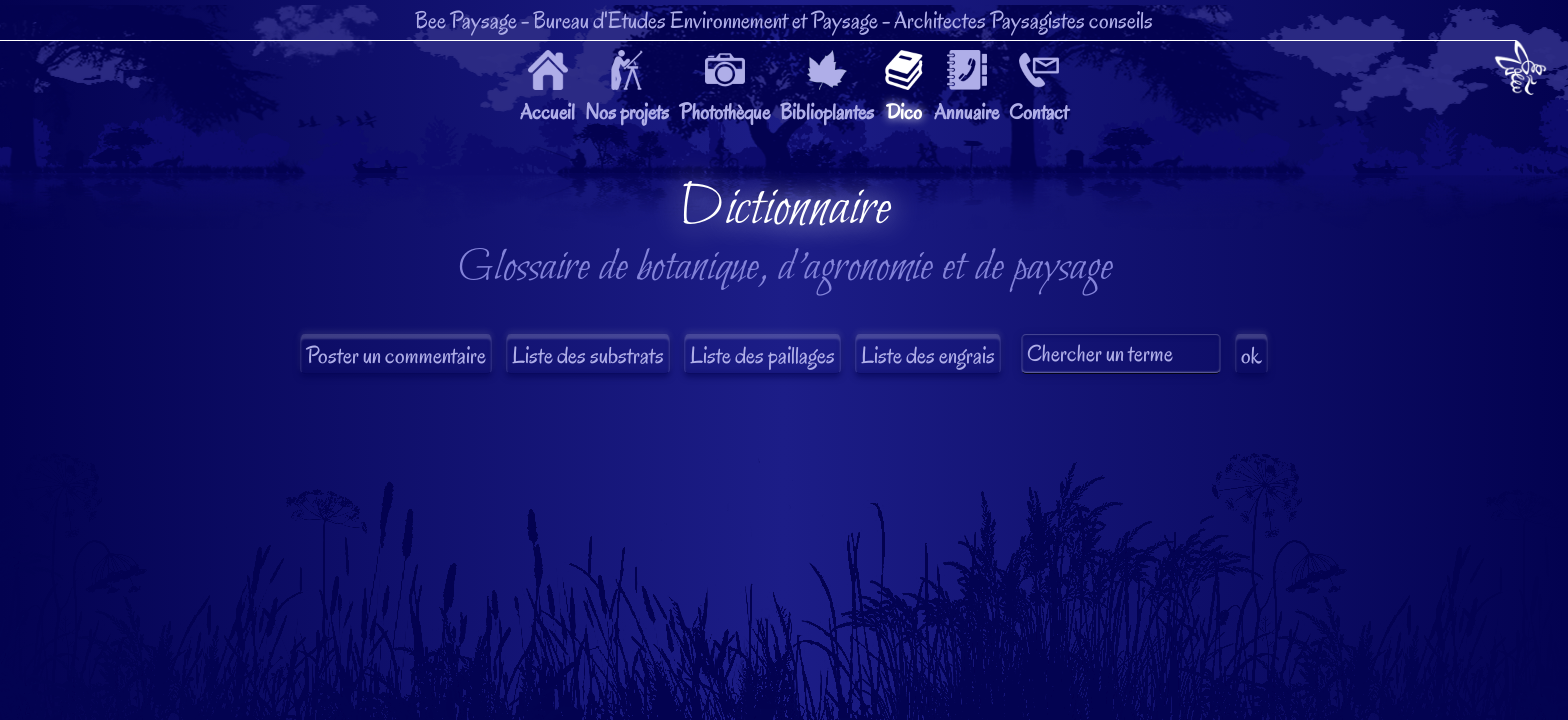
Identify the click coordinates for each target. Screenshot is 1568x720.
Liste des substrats (588, 355)
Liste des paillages (762, 355)
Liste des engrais (928, 355)
